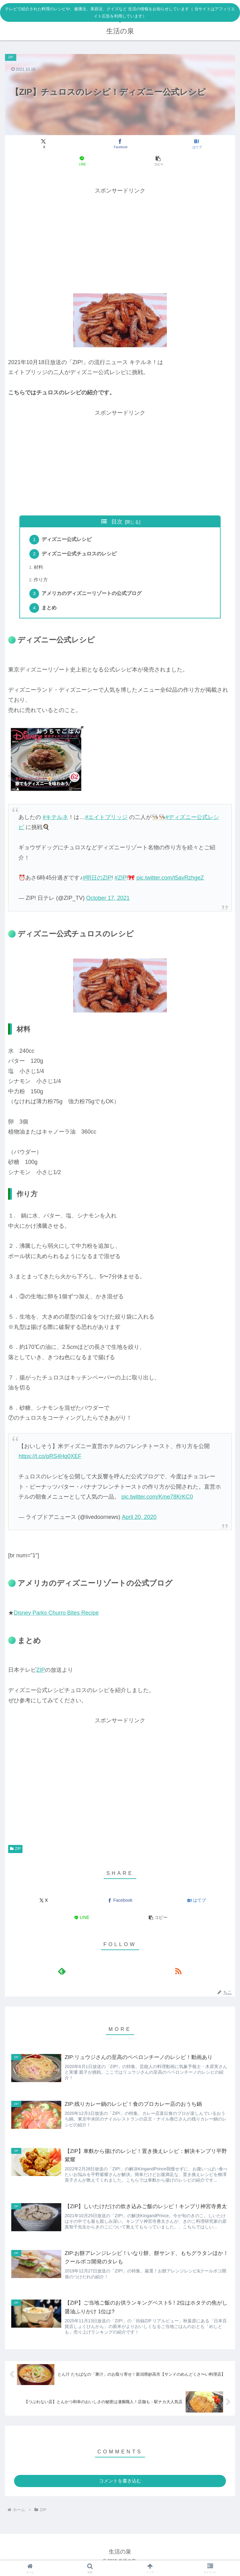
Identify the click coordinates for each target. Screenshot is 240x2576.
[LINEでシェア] (81, 161)
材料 (39, 569)
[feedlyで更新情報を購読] (62, 1975)
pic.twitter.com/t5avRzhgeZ (170, 881)
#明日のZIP (96, 881)
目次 (116, 522)
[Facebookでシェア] (119, 144)
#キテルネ (55, 821)
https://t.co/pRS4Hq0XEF (49, 1460)
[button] (158, 161)
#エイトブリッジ (106, 821)
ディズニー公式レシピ (68, 540)
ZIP (40, 1674)
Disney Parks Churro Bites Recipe (56, 1616)
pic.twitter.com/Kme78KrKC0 (157, 1500)
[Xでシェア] (43, 144)
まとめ (50, 611)
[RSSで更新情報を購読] (178, 1975)
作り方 (42, 581)
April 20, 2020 (139, 1520)
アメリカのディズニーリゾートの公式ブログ (93, 596)
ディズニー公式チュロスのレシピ (80, 555)
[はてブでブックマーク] (196, 144)
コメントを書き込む (120, 2487)
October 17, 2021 (108, 902)
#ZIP (120, 881)
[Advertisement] (120, 239)
